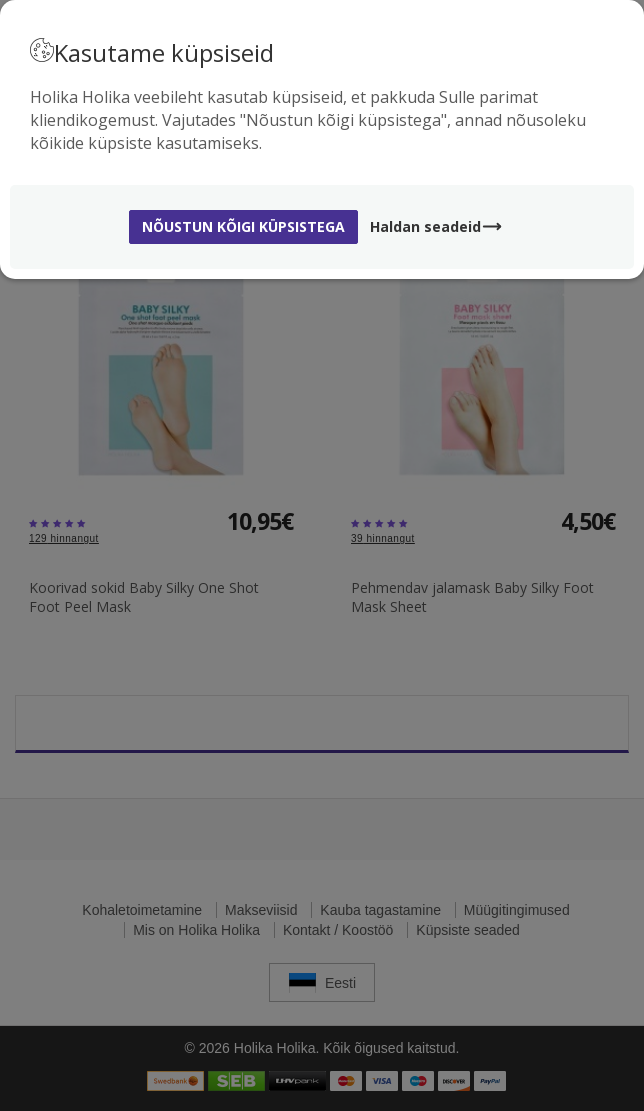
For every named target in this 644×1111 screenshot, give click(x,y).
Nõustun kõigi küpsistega (243, 226)
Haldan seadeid (436, 226)
